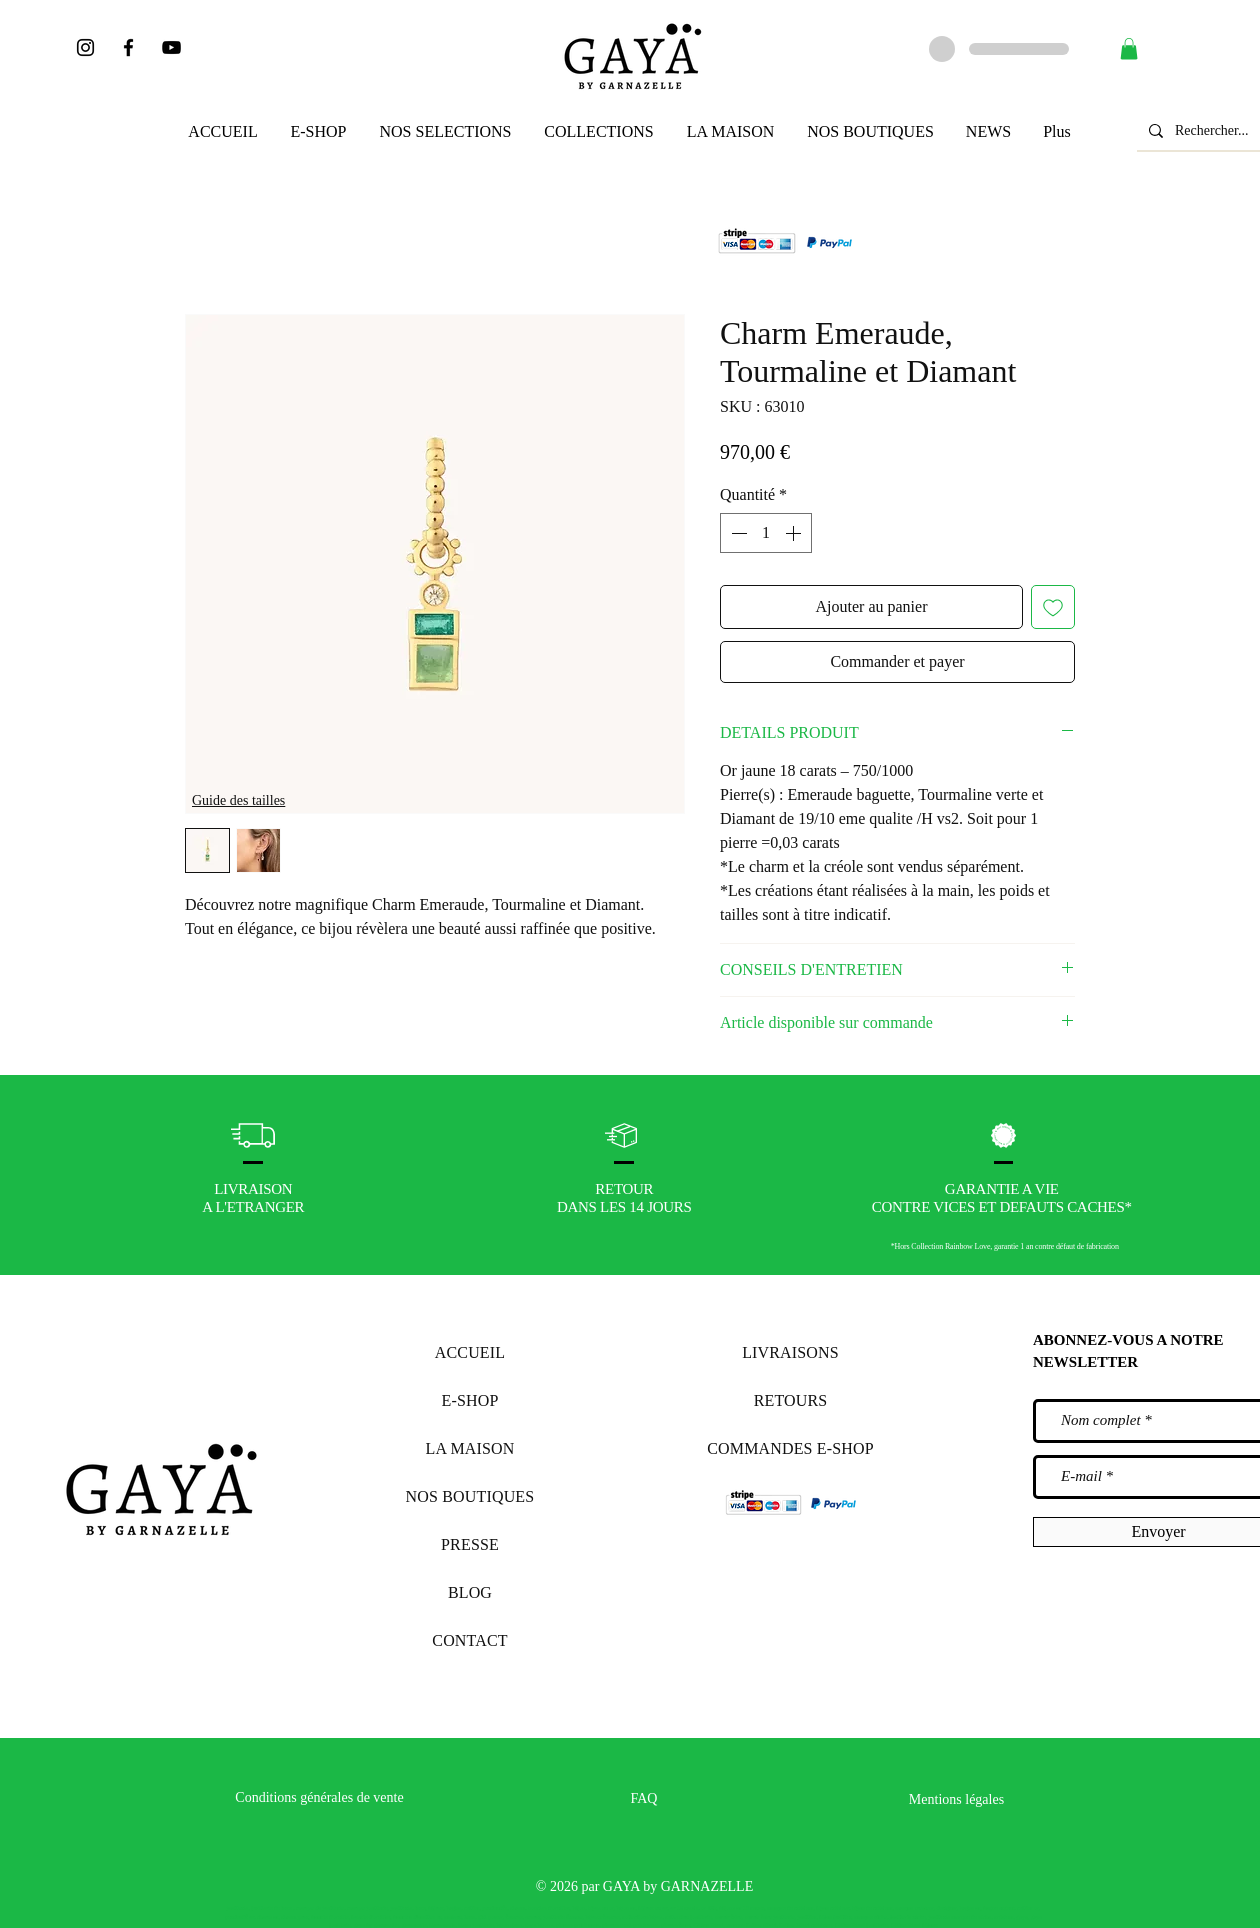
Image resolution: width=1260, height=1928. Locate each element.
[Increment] (795, 533)
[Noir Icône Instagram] (85, 47)
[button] (1129, 49)
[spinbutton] (766, 533)
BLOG (470, 1592)
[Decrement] (737, 533)
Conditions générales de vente (319, 1797)
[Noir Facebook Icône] (128, 47)
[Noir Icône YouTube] (171, 47)
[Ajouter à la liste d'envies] (1053, 607)
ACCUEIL (470, 1352)
